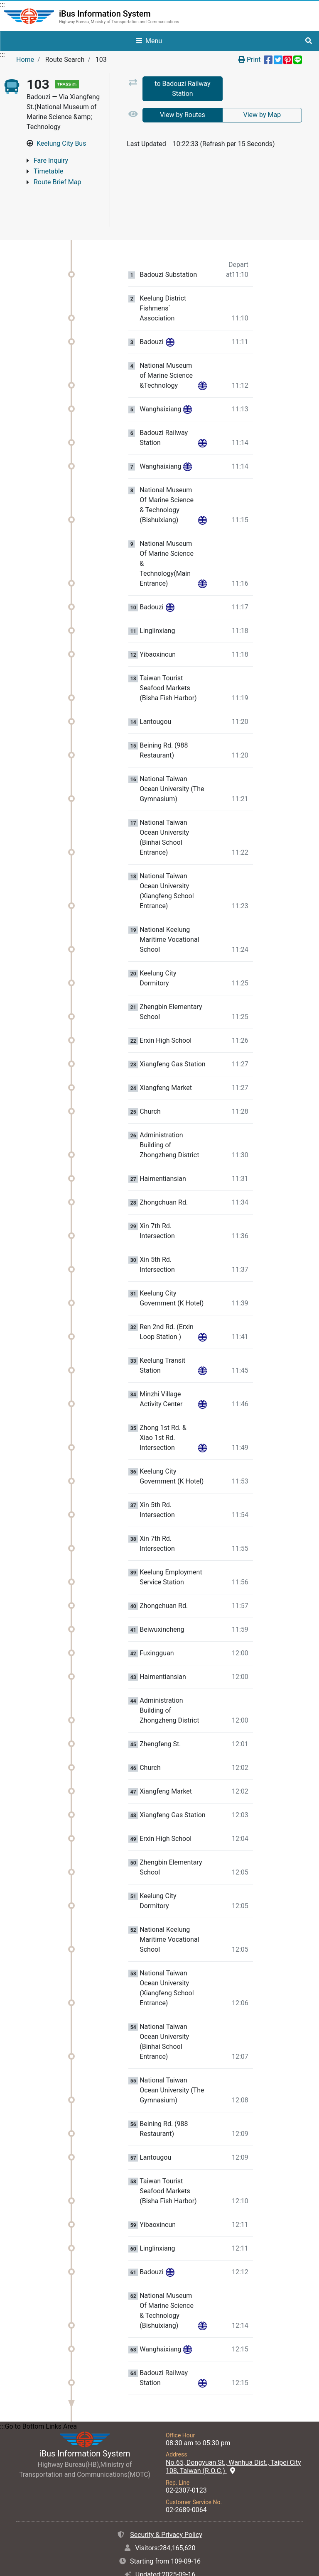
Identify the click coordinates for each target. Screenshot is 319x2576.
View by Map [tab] (262, 115)
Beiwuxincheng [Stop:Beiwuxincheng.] (162, 1594)
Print (249, 60)
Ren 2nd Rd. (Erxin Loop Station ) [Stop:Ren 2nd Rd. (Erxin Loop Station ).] (167, 1296)
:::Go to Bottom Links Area (38, 2391)
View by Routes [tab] (182, 115)
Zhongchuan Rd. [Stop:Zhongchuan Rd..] (164, 1167)
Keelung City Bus (61, 143)
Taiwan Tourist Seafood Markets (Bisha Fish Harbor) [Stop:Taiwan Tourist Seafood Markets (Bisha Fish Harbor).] (168, 652)
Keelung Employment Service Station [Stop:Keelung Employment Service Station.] (171, 1541)
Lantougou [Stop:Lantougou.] (155, 686)
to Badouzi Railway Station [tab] (182, 89)
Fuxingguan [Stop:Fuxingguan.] (157, 1617)
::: (2, 5)
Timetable (48, 171)
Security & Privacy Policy (166, 2499)
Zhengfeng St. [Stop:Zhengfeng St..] (160, 1708)
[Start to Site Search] (308, 41)
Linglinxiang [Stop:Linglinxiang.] (157, 595)
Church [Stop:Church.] (150, 1076)
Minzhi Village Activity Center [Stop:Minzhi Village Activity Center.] (161, 1363)
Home (25, 60)
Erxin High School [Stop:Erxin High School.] (165, 1005)
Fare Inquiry (51, 160)
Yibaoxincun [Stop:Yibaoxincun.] (158, 619)
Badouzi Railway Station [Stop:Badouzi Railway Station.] (164, 402)
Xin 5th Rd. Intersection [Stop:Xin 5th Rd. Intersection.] (157, 1229)
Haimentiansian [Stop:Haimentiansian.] (163, 1143)
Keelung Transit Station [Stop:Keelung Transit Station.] (162, 1330)
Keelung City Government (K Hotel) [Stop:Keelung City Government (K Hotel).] (172, 1262)
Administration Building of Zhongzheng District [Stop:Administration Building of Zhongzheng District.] (169, 1109)
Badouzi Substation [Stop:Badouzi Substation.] (168, 239)
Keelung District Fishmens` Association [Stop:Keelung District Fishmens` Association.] (163, 272)
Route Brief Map (57, 182)
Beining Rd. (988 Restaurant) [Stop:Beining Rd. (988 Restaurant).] (164, 714)
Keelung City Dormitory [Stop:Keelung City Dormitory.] (158, 942)
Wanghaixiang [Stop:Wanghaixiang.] (160, 373)
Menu (149, 41)
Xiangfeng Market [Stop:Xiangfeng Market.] (166, 1052)
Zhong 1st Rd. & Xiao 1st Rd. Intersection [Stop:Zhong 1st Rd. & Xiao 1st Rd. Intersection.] (163, 1402)
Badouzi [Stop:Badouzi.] (151, 306)
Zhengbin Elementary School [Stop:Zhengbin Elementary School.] (171, 976)
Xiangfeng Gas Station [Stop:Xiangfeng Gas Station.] (172, 1028)
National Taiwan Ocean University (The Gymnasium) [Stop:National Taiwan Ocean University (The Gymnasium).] (172, 753)
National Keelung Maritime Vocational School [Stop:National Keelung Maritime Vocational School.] (169, 904)
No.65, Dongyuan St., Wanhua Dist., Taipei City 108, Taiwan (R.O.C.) (233, 2431)
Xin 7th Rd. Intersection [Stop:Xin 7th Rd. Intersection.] (157, 1195)
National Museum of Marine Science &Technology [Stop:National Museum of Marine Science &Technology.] (166, 340)
